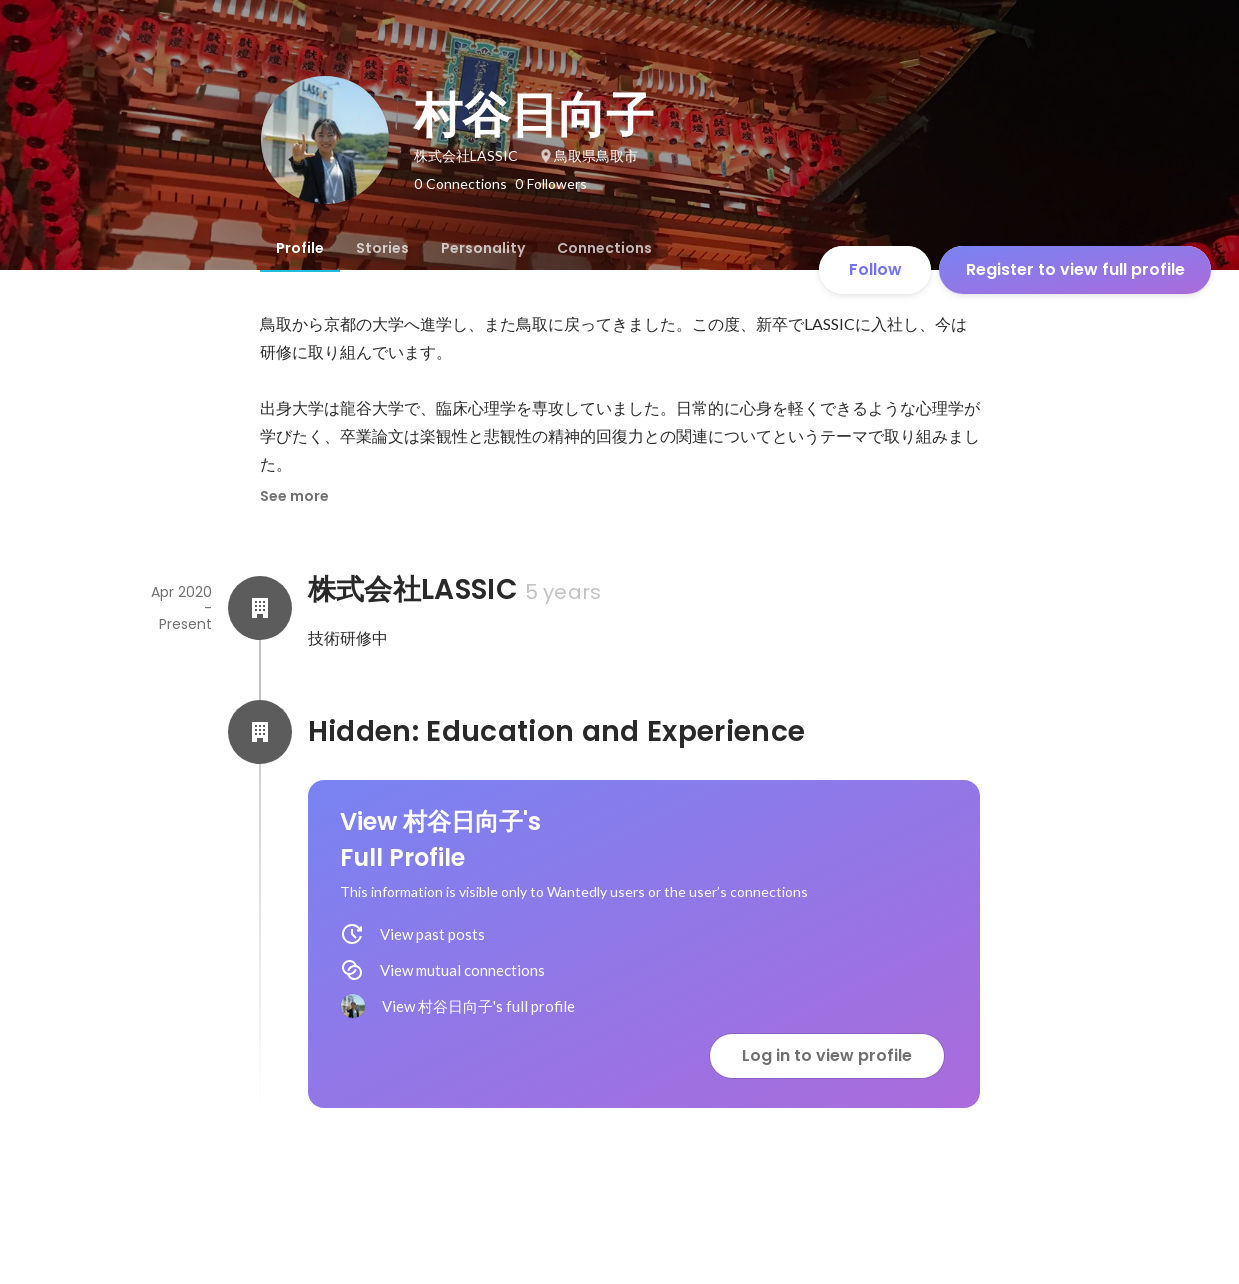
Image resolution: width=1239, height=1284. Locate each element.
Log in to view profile (827, 1055)
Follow (875, 269)
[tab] (300, 248)
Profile (300, 248)
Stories (382, 248)
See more (294, 496)
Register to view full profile (1075, 269)
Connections (604, 248)
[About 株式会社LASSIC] (260, 608)
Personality (483, 248)
